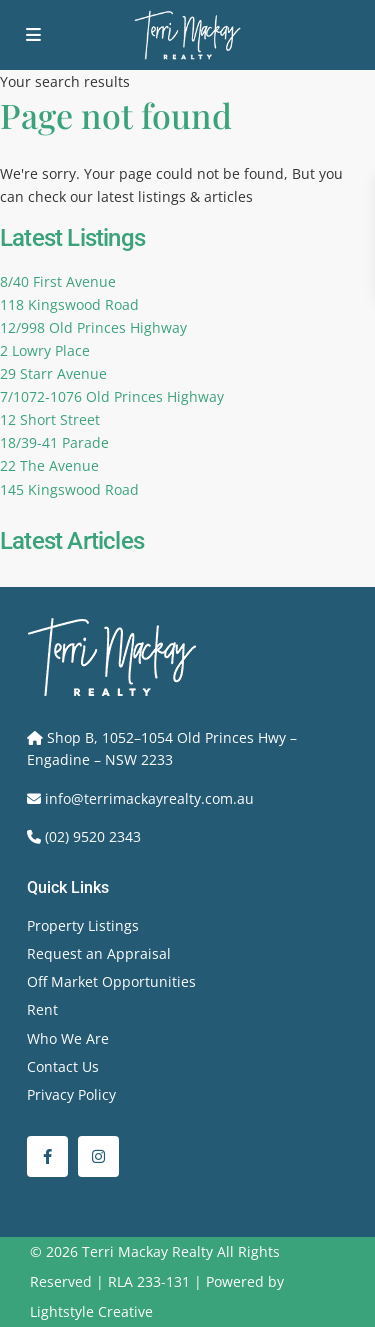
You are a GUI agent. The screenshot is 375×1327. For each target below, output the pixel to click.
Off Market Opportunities (111, 981)
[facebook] (47, 1156)
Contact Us (63, 1066)
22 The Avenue (49, 465)
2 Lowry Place (45, 350)
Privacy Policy (71, 1094)
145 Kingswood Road (69, 489)
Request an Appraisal (99, 953)
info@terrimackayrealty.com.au (149, 798)
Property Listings (83, 925)
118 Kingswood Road (69, 304)
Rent (42, 1009)
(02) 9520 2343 (93, 836)
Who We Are (68, 1038)
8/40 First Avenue (58, 281)
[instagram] (98, 1156)
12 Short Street (50, 419)
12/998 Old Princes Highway (93, 327)
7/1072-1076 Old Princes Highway (112, 396)
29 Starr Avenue (53, 373)
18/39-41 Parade (54, 442)
